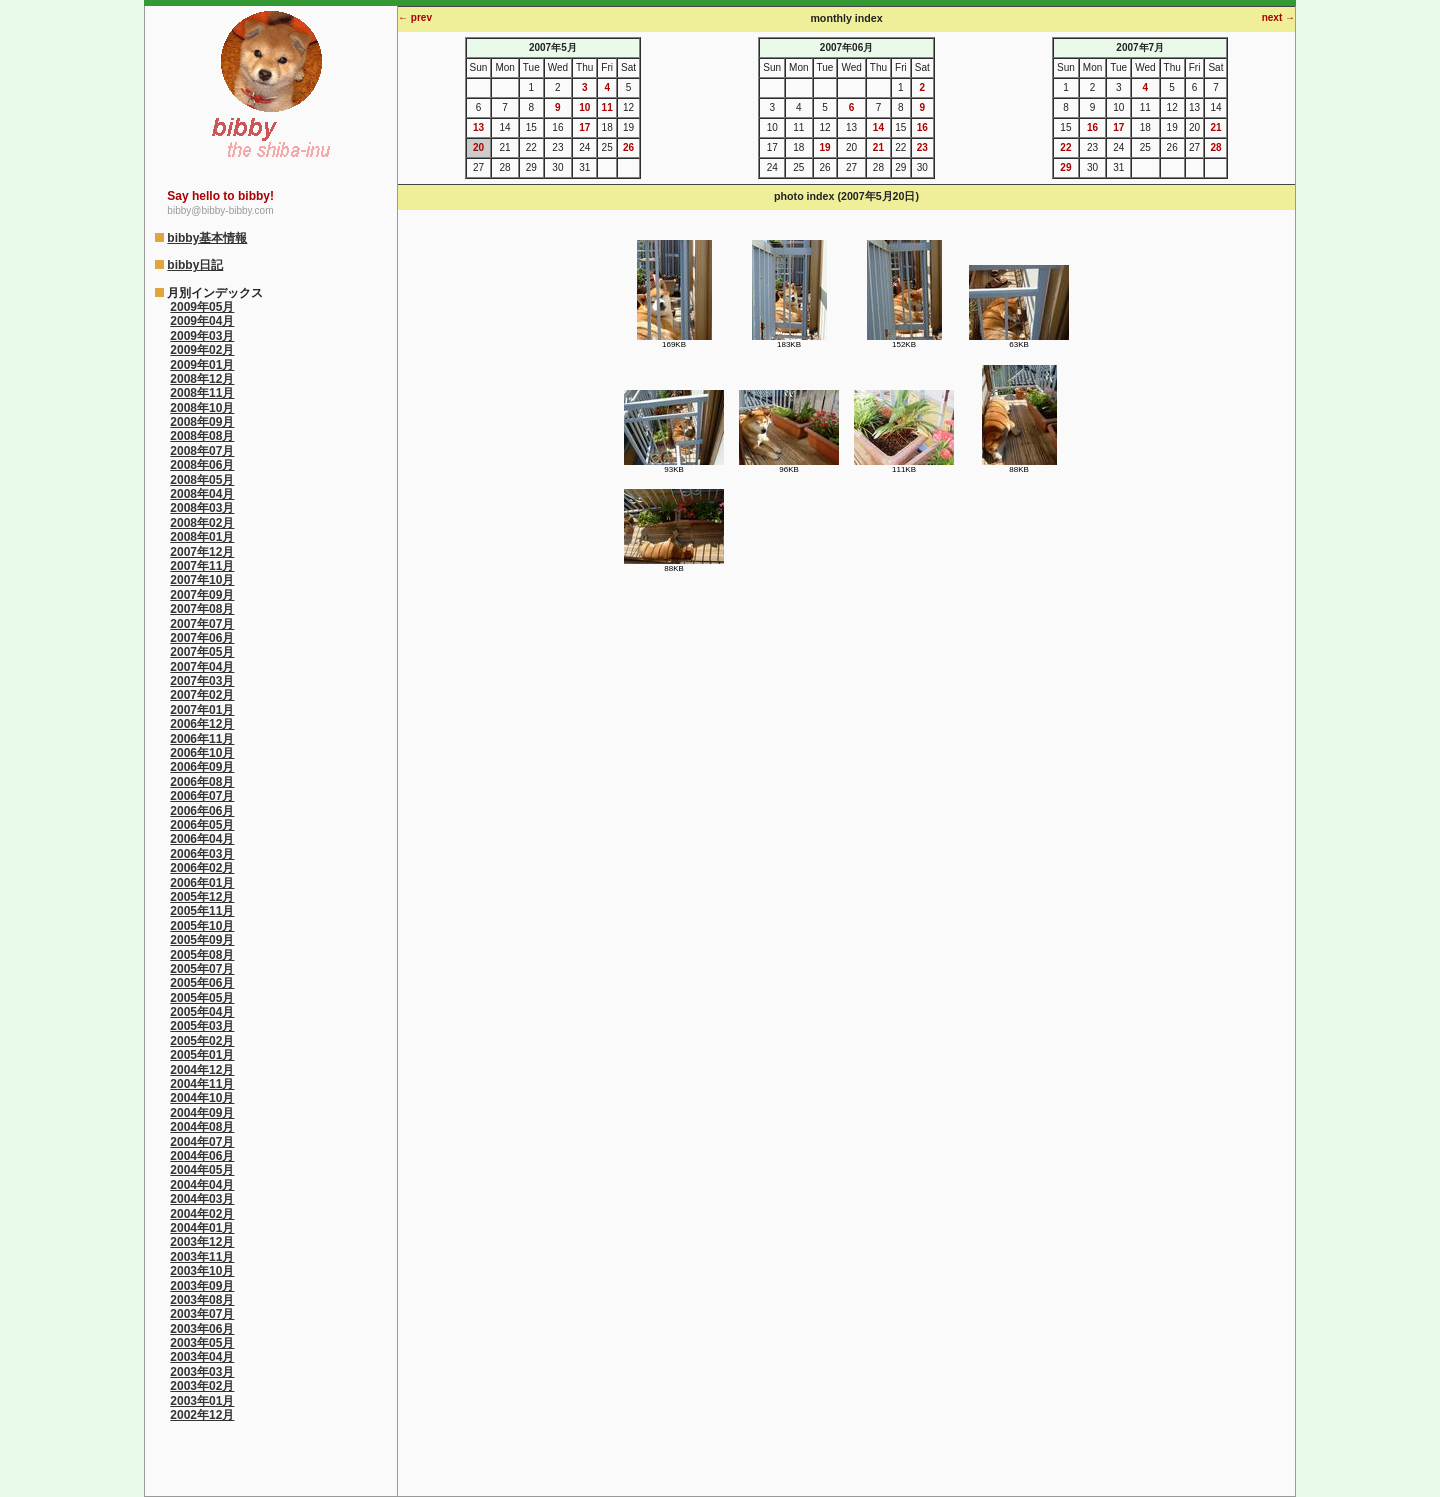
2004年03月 (202, 1199)
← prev (415, 17)
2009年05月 (202, 307)
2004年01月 (202, 1228)
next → (1278, 17)
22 (1065, 147)
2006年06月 (202, 811)
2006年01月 (202, 883)
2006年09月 (202, 767)
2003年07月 (202, 1314)
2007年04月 (202, 667)
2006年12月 (202, 724)
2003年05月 (202, 1343)
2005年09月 (202, 940)
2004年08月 (202, 1127)
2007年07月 (202, 624)
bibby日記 (195, 265)
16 (922, 127)
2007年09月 (202, 595)
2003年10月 (202, 1271)
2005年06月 (202, 983)
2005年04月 (202, 1012)
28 (1215, 147)
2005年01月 (202, 1055)
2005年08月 (202, 955)
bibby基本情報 (207, 238)
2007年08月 (202, 609)
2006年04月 (202, 839)
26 (628, 147)
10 (584, 107)
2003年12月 (202, 1242)
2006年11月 (202, 739)
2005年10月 (202, 926)
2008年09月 (202, 422)
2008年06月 (202, 465)
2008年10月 (202, 408)
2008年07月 (202, 451)
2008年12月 (202, 379)
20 (478, 147)
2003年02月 (202, 1386)
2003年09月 (202, 1286)
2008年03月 (202, 508)
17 (584, 127)
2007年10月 (202, 580)
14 (878, 127)
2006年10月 (202, 753)
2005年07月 (202, 969)
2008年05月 (202, 480)
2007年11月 (202, 566)
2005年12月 (202, 897)
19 (824, 147)
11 (607, 107)
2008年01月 (202, 537)
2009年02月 (202, 350)
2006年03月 (202, 854)
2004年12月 (202, 1070)
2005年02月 (202, 1041)
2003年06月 (202, 1329)
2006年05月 (202, 825)
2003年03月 (202, 1372)
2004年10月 (202, 1098)
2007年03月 (202, 681)
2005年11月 (202, 911)
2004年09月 (202, 1113)
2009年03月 (202, 336)
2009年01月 (202, 365)
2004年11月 (202, 1084)
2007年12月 (202, 552)
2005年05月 (202, 998)
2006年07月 (202, 796)
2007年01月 (202, 710)
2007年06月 (202, 638)
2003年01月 (202, 1401)
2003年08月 (202, 1300)
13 (478, 127)
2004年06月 (202, 1156)
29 (1065, 167)
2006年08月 (202, 782)
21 (878, 147)
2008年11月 (202, 393)
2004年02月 (202, 1214)
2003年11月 (202, 1257)
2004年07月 (202, 1142)
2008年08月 (202, 436)
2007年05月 (202, 652)
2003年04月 (202, 1357)
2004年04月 (202, 1185)
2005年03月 (202, 1026)
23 (922, 147)
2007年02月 (202, 695)
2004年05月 (202, 1170)
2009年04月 (202, 321)
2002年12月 (202, 1415)
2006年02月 (202, 868)
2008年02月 (202, 523)
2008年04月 (202, 494)
